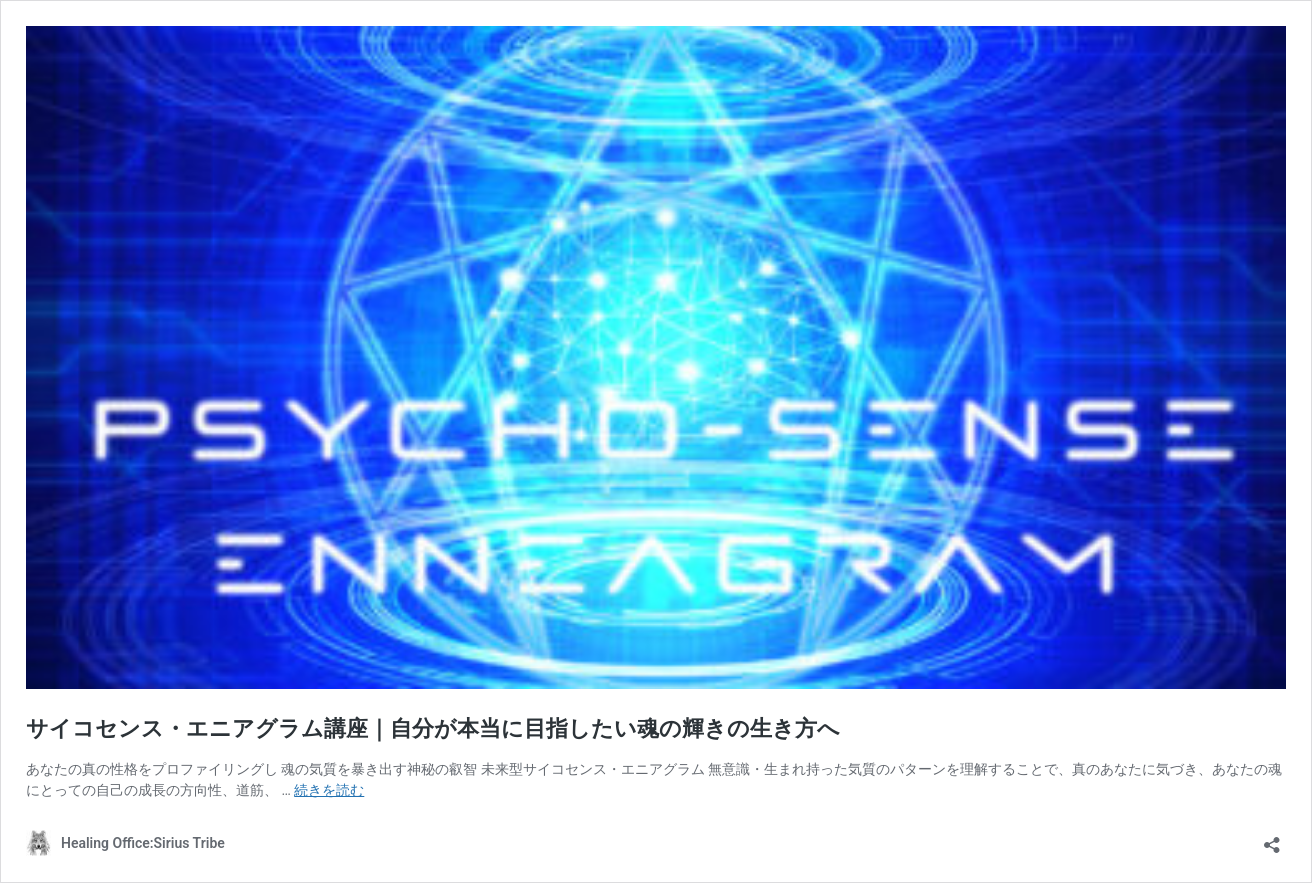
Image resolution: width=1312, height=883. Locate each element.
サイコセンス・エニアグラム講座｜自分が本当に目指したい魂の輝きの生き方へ (433, 728)
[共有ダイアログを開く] (1272, 838)
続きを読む (329, 790)
